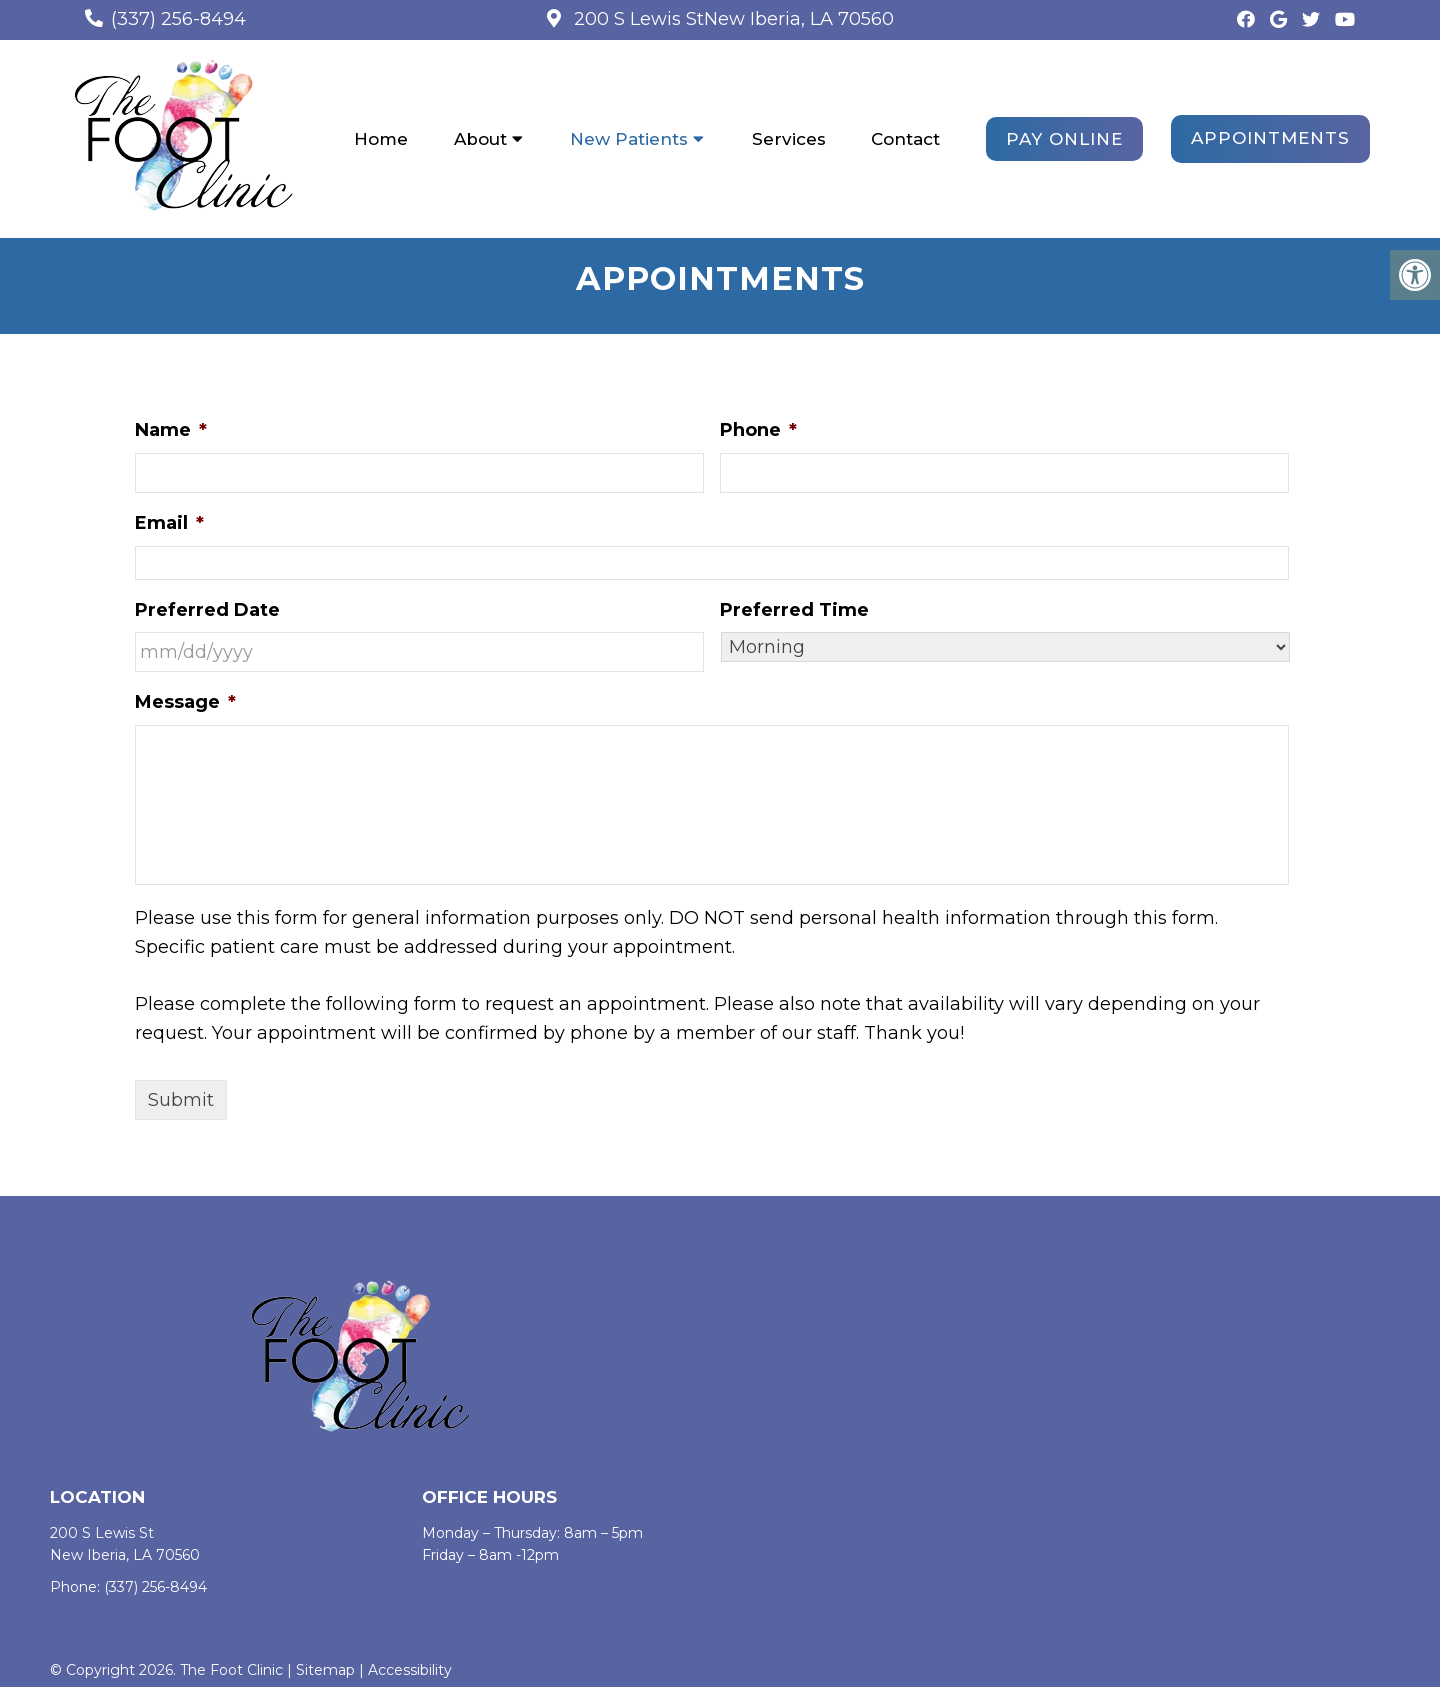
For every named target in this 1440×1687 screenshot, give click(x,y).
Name (171, 431)
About (480, 139)
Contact (905, 139)
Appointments (1270, 138)
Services (789, 139)
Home (381, 139)
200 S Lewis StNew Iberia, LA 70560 (731, 19)
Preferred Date (207, 610)
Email (169, 524)
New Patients (629, 139)
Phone (758, 431)
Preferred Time (794, 610)
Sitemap (325, 1671)
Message (185, 703)
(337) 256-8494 (178, 19)
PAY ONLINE (1064, 139)
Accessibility (410, 1671)
